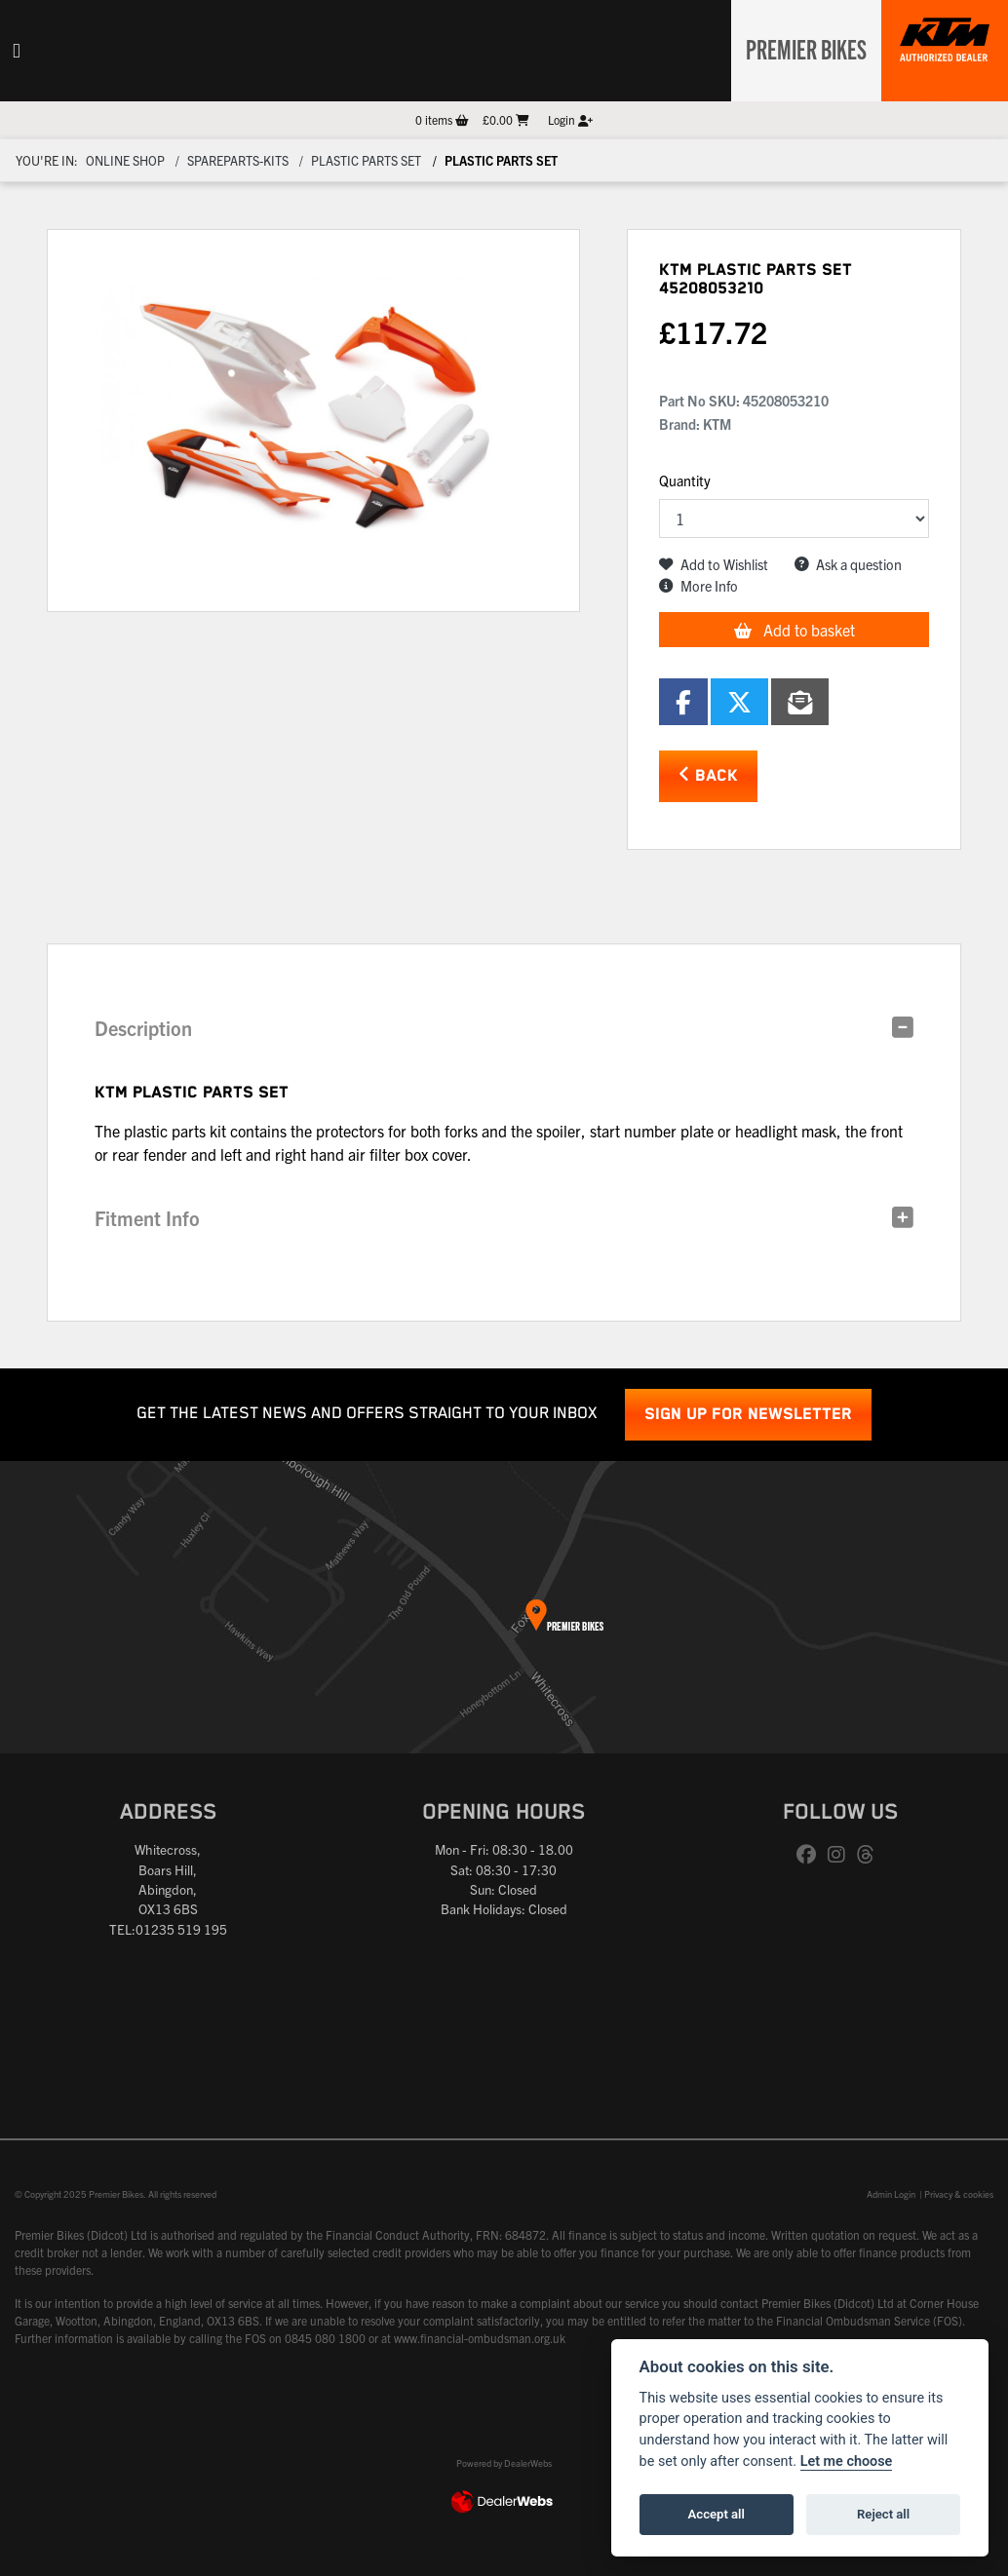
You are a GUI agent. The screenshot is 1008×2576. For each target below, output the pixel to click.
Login (570, 119)
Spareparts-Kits (238, 160)
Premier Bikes (801, 47)
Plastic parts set (366, 160)
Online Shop (125, 160)
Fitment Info (147, 1218)
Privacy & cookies (958, 2194)
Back (708, 775)
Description (143, 1028)
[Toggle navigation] (16, 50)
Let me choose (846, 2461)
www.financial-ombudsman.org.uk (479, 2337)
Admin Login (891, 2194)
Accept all (716, 2514)
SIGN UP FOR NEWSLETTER (748, 1414)
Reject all (883, 2514)
